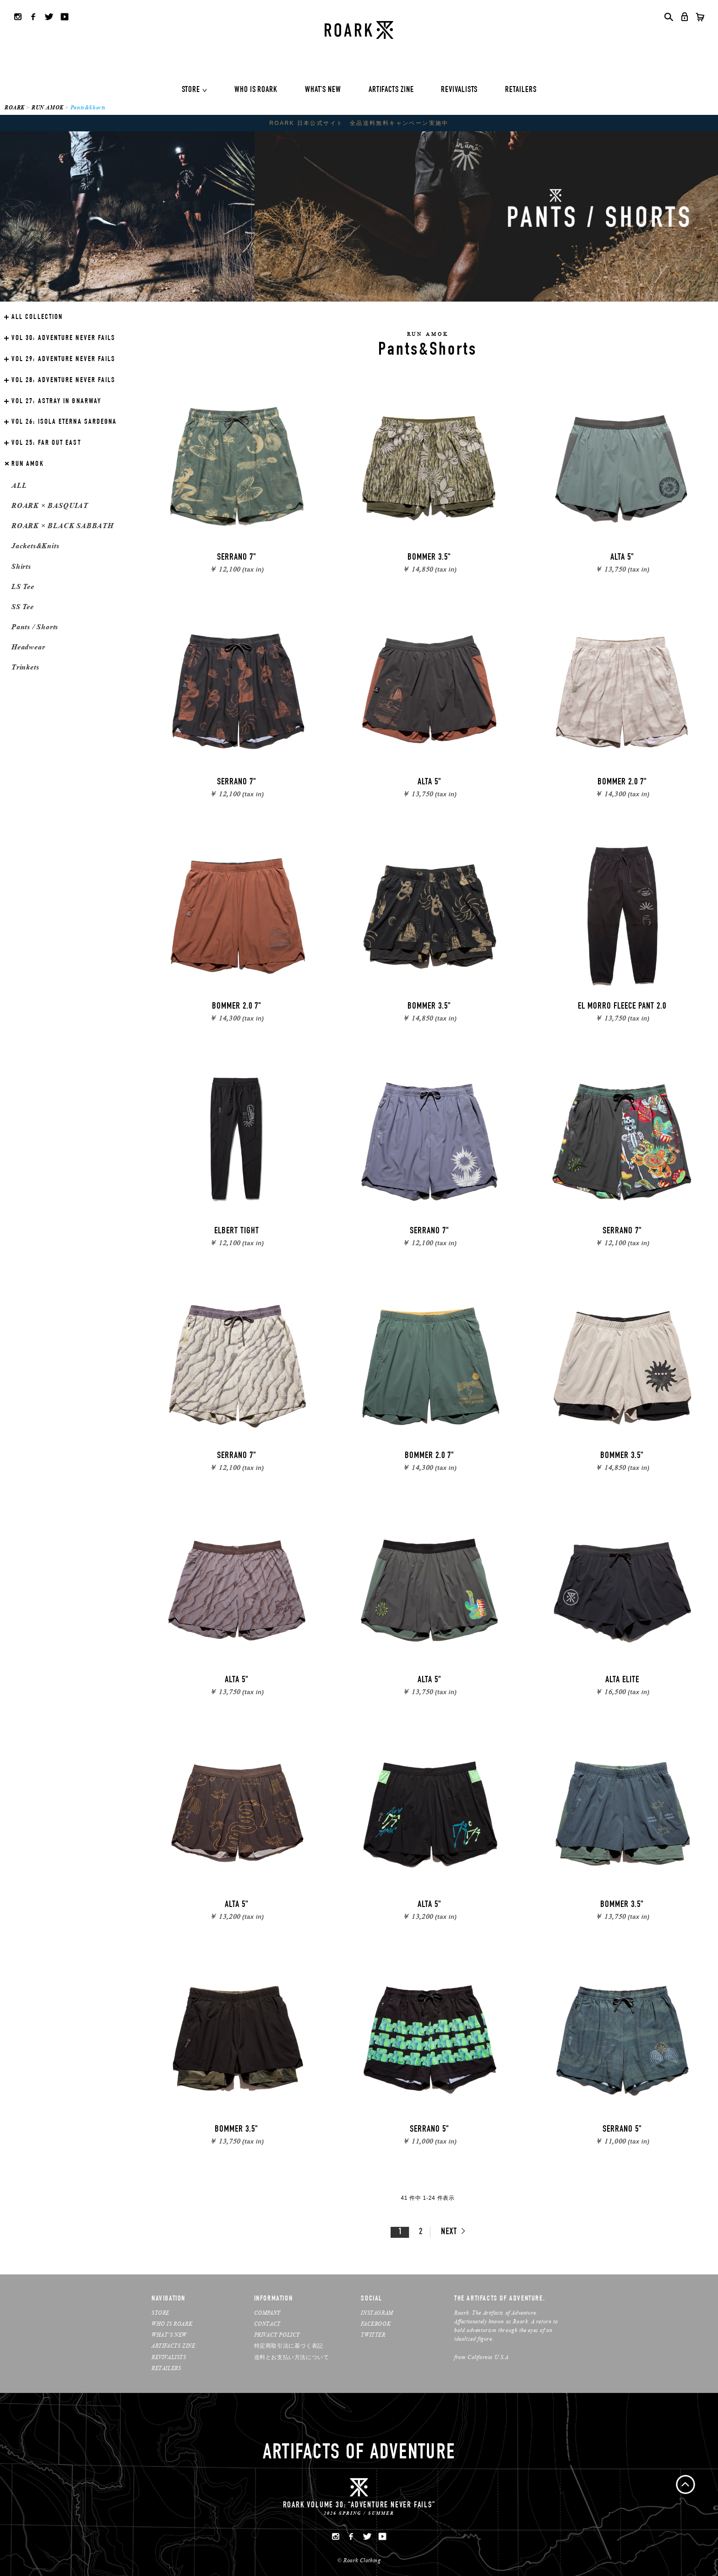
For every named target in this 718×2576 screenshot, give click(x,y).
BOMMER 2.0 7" (622, 782)
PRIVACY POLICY (277, 2334)
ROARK (15, 107)
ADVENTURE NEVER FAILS (63, 338)
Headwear (28, 647)
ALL (19, 485)
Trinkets (25, 667)
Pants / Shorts (34, 626)
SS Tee (22, 606)
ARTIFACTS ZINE (391, 90)
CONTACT (267, 2323)
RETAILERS (520, 90)
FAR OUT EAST (46, 443)
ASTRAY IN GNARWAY (56, 401)
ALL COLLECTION (37, 317)
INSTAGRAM (377, 2312)
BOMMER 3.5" (429, 557)
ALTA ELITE (622, 1680)
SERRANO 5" (429, 2129)
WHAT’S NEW (169, 2334)
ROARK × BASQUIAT (49, 505)
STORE (191, 90)
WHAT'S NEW (323, 90)
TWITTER (373, 2334)
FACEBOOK (376, 2323)
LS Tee (22, 586)
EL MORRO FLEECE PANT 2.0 (622, 1006)
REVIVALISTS (459, 90)
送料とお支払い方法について (291, 2357)
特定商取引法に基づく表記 (288, 2345)
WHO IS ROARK (255, 90)
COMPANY (267, 2312)
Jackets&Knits (35, 545)
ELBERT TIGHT (236, 1231)
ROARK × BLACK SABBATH (62, 525)
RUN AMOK (48, 107)
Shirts (21, 566)
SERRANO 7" (236, 557)
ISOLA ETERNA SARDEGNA (64, 422)
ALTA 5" (622, 557)
